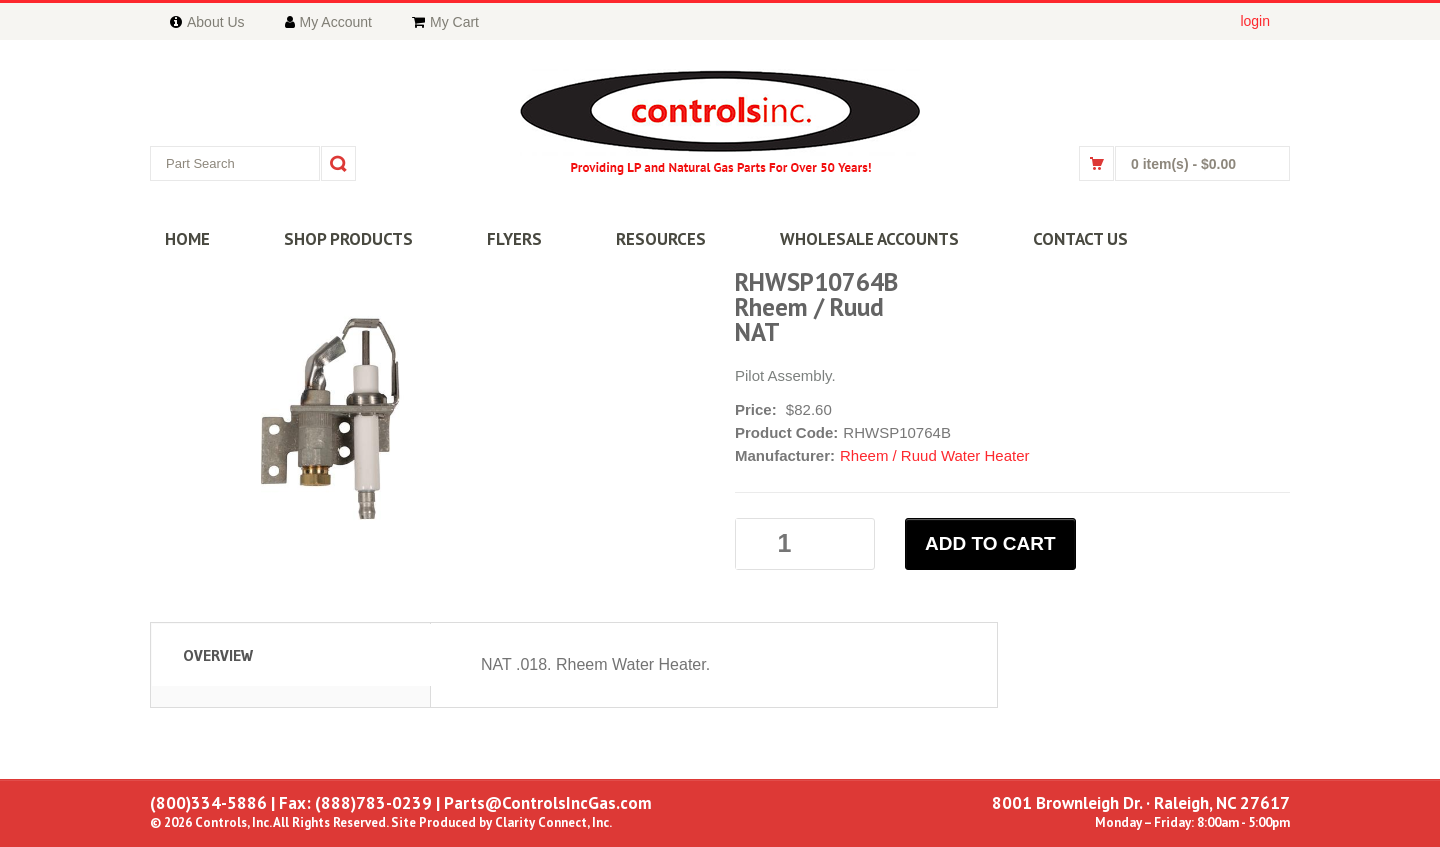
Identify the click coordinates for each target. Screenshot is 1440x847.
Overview (218, 655)
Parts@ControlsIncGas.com (548, 803)
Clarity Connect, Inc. (553, 822)
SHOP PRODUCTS (348, 239)
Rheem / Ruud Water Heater (935, 455)
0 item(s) (1183, 164)
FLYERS (514, 239)
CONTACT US (1080, 239)
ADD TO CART (990, 543)
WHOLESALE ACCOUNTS (869, 239)
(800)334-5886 (208, 803)
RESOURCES (661, 239)
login (1255, 21)
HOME (187, 239)
